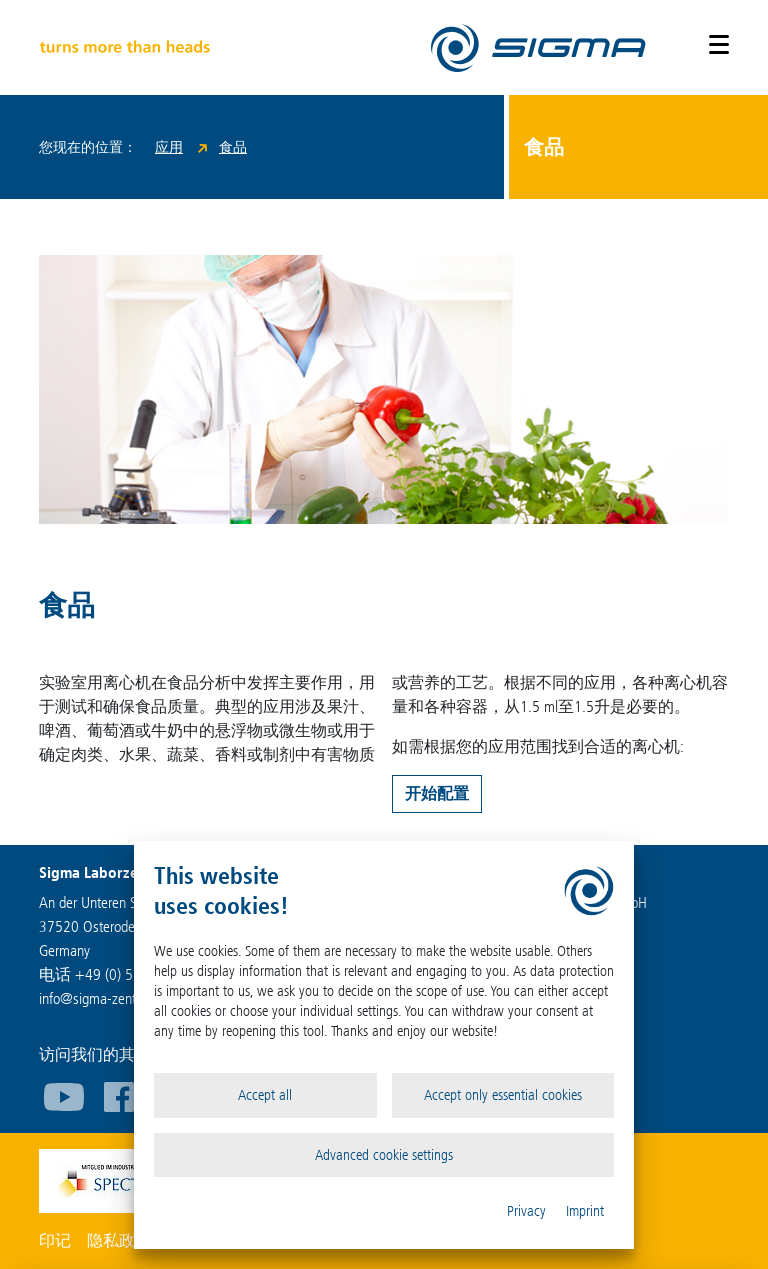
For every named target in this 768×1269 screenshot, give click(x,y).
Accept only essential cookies (503, 1095)
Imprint (585, 1211)
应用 (169, 147)
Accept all (265, 1095)
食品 (233, 147)
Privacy (526, 1211)
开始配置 (437, 793)
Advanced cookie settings (384, 1155)
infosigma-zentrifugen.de (116, 998)
